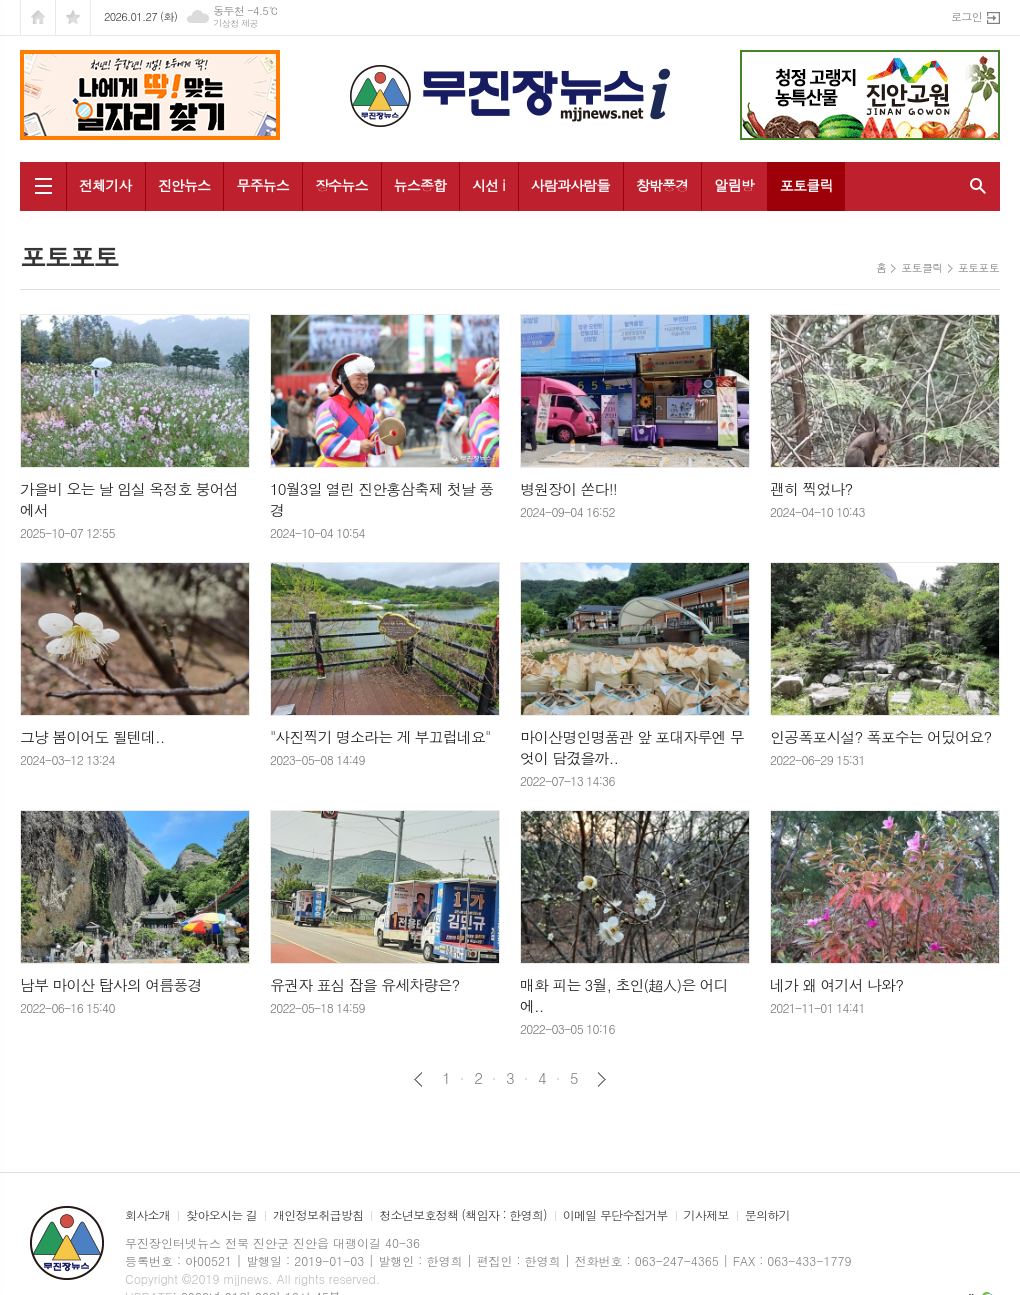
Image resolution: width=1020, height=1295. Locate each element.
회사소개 (147, 1215)
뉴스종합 (420, 185)
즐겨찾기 (73, 17)
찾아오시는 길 (221, 1215)
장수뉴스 (341, 185)
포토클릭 (806, 185)
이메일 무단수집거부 (615, 1215)
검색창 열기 (973, 186)
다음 (601, 1079)
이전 (418, 1079)
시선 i (488, 185)
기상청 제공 (235, 23)
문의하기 (767, 1215)
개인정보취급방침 (318, 1215)
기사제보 (706, 1215)
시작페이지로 (38, 17)
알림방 (733, 185)
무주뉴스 (262, 185)
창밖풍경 (662, 185)
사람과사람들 (570, 185)
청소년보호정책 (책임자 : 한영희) (462, 1215)
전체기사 (105, 185)
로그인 (966, 16)
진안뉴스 (184, 185)
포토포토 (978, 267)
